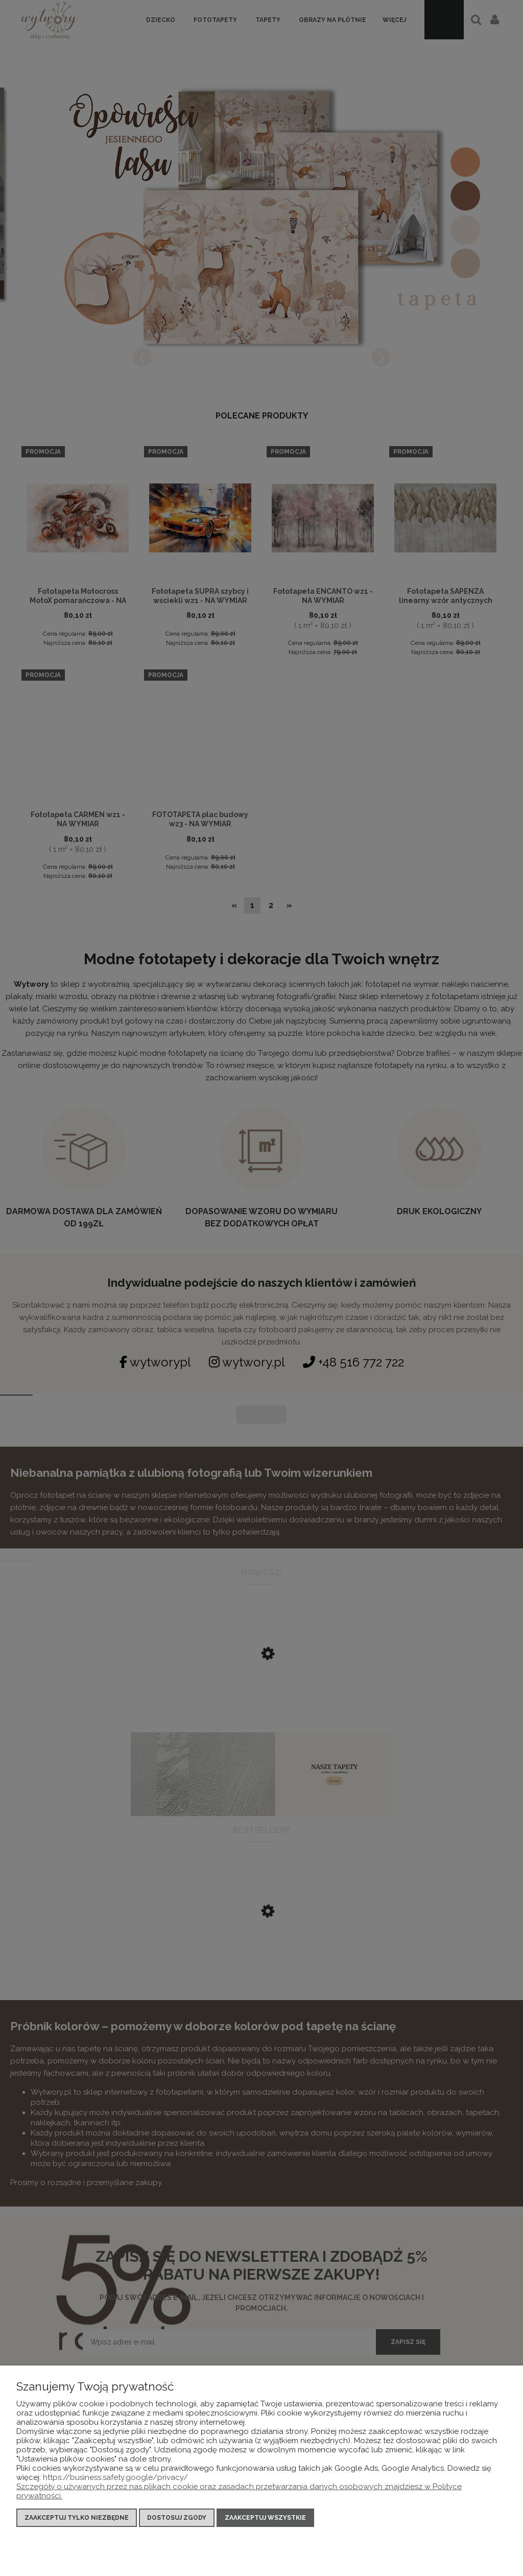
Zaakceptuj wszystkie (265, 2517)
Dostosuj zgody (176, 2517)
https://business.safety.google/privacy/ (115, 2477)
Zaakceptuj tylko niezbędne (77, 2517)
